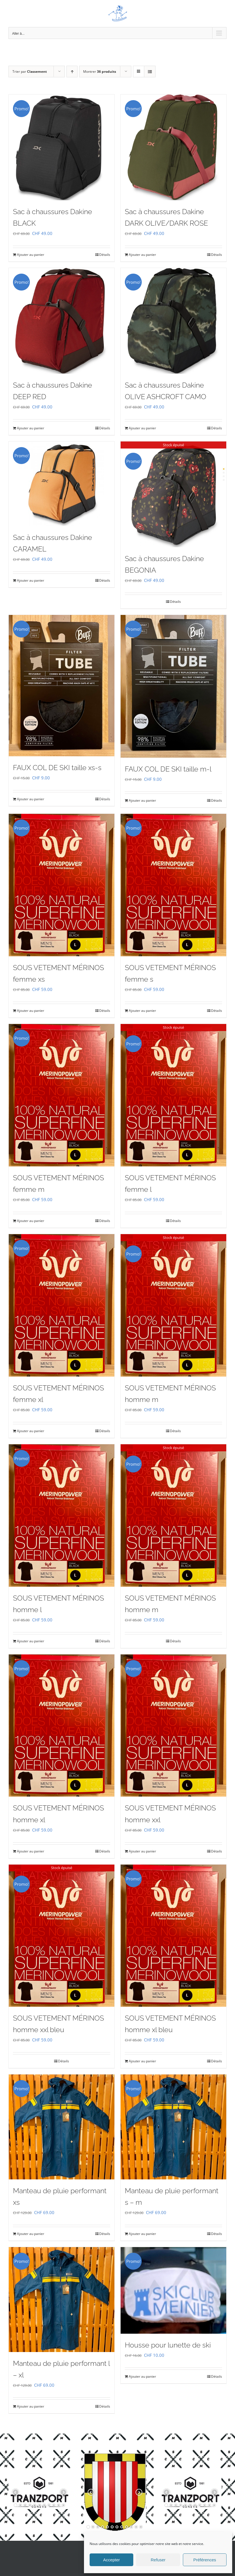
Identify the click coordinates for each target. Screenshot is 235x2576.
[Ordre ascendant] (71, 71)
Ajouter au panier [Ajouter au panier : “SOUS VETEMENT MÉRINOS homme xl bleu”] (142, 2061)
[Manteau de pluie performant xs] (61, 2126)
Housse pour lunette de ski (168, 2345)
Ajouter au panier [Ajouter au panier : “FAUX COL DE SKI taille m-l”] (142, 800)
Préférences (204, 2559)
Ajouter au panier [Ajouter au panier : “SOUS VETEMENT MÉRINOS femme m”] (30, 1220)
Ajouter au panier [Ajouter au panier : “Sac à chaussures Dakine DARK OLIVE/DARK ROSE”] (142, 254)
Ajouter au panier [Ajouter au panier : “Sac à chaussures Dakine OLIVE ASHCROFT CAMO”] (142, 428)
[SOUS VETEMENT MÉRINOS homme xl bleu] (173, 1936)
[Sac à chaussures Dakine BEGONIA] (173, 494)
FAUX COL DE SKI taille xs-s (57, 767)
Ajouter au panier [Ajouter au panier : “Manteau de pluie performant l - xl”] (30, 2406)
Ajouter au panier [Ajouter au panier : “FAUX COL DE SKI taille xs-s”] (30, 799)
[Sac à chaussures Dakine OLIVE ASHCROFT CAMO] (173, 321)
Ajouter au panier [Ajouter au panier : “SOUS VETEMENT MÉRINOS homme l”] (30, 1641)
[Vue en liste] (149, 71)
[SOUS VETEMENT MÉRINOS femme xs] (61, 885)
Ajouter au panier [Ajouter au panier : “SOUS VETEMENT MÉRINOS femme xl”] (30, 1430)
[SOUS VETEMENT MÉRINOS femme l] (173, 1095)
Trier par (29, 71)
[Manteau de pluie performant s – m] (173, 2126)
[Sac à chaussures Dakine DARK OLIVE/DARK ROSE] (173, 147)
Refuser (158, 2559)
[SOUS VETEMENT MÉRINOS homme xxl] (173, 1725)
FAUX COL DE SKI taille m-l (168, 769)
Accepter (111, 2559)
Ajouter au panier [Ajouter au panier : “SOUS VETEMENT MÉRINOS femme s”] (142, 1010)
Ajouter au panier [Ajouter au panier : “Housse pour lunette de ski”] (142, 2376)
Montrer (99, 71)
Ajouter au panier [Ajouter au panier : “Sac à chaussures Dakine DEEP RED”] (30, 428)
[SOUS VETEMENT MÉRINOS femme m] (61, 1095)
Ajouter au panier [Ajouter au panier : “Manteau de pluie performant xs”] (30, 2233)
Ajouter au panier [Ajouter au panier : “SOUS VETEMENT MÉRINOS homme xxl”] (142, 1851)
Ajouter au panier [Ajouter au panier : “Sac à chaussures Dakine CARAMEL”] (30, 580)
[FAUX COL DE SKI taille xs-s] (61, 685)
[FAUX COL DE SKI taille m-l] (173, 686)
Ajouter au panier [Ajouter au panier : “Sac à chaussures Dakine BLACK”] (30, 254)
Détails (104, 254)
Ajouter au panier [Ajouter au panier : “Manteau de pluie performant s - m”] (142, 2233)
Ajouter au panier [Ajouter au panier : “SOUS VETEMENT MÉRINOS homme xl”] (30, 1851)
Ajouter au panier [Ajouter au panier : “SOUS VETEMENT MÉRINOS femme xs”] (30, 1010)
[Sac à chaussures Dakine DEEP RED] (61, 321)
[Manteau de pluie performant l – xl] (61, 2299)
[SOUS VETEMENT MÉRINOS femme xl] (61, 1305)
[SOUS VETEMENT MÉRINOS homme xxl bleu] (61, 1936)
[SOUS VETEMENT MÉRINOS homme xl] (61, 1725)
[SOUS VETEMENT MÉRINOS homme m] (173, 1305)
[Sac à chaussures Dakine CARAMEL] (61, 483)
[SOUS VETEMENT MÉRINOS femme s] (173, 885)
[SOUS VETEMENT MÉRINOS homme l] (61, 1515)
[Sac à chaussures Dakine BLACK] (61, 147)
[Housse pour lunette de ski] (173, 2290)
